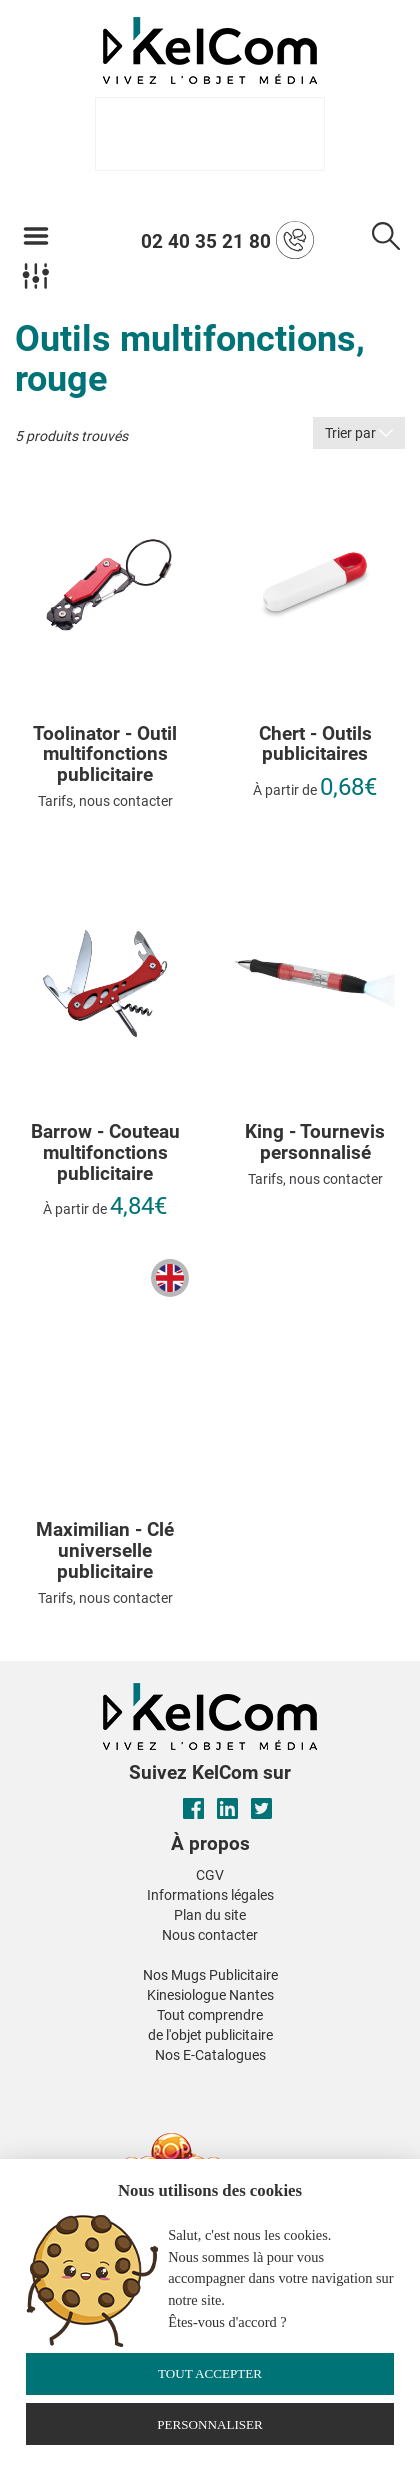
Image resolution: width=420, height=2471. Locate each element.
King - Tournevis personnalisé (315, 1143)
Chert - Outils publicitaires (315, 745)
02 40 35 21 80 (227, 240)
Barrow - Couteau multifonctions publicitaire (105, 1153)
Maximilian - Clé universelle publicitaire (105, 1551)
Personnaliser (210, 2424)
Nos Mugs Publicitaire (210, 1975)
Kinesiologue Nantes (210, 1995)
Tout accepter (210, 2373)
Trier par (359, 433)
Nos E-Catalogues (210, 2055)
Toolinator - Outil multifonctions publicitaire (105, 755)
